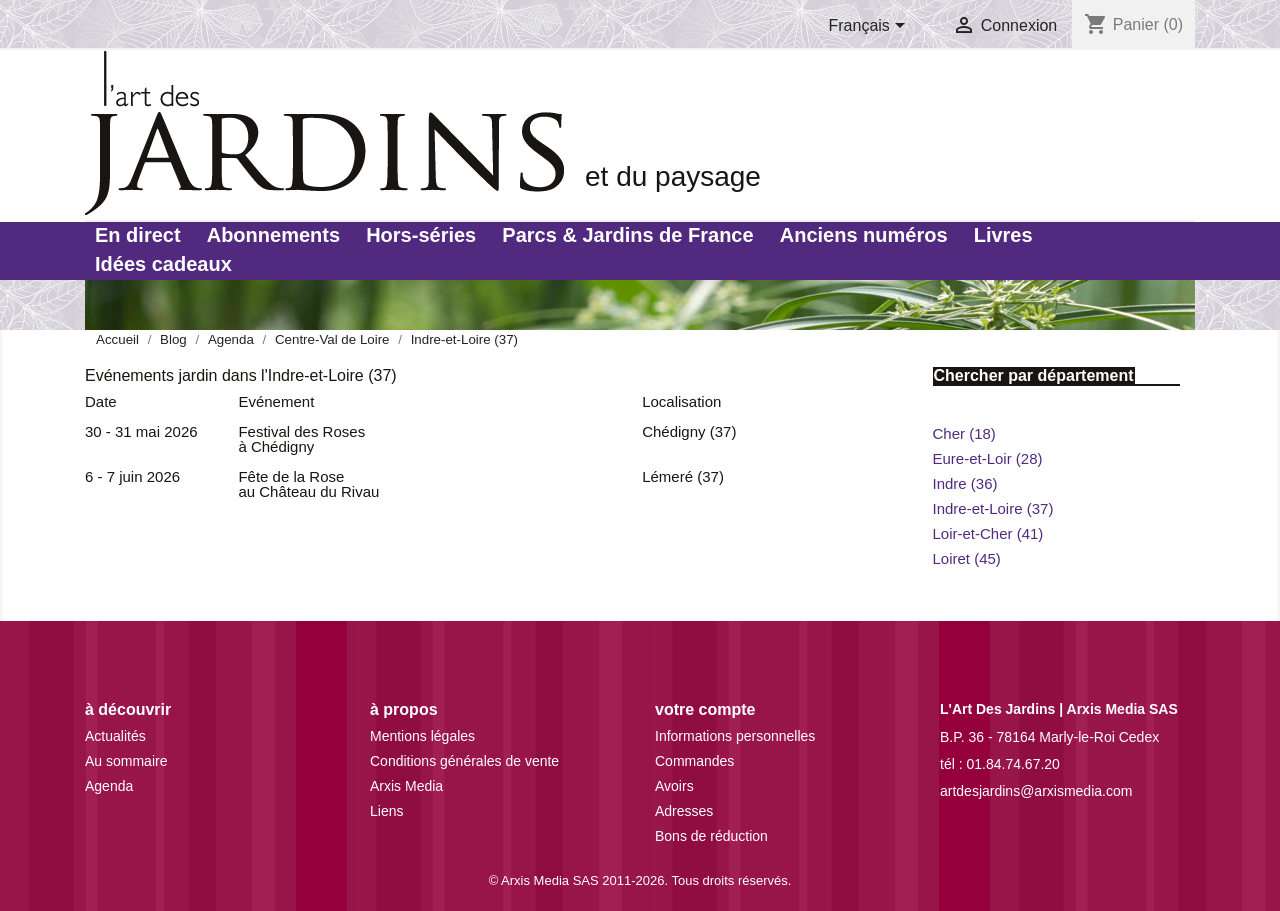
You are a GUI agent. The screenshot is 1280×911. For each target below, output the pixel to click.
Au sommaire (126, 761)
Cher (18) (964, 433)
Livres (1003, 235)
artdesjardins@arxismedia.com (1036, 791)
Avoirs (674, 786)
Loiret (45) (967, 558)
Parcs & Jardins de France (627, 235)
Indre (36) (965, 483)
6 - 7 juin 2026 (132, 476)
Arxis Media (406, 786)
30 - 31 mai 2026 (141, 431)
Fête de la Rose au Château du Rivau (308, 484)
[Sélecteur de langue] (871, 27)
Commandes (694, 761)
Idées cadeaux (163, 264)
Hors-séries (421, 235)
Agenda (109, 786)
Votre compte (705, 709)
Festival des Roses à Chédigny (301, 439)
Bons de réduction (711, 836)
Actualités (115, 736)
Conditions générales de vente (464, 761)
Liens (386, 811)
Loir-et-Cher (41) (988, 533)
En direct (138, 235)
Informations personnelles (735, 736)
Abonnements (273, 235)
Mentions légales (422, 736)
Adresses (684, 811)
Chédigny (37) (689, 431)
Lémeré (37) (683, 476)
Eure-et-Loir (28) (988, 458)
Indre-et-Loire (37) (993, 508)
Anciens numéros (864, 235)
